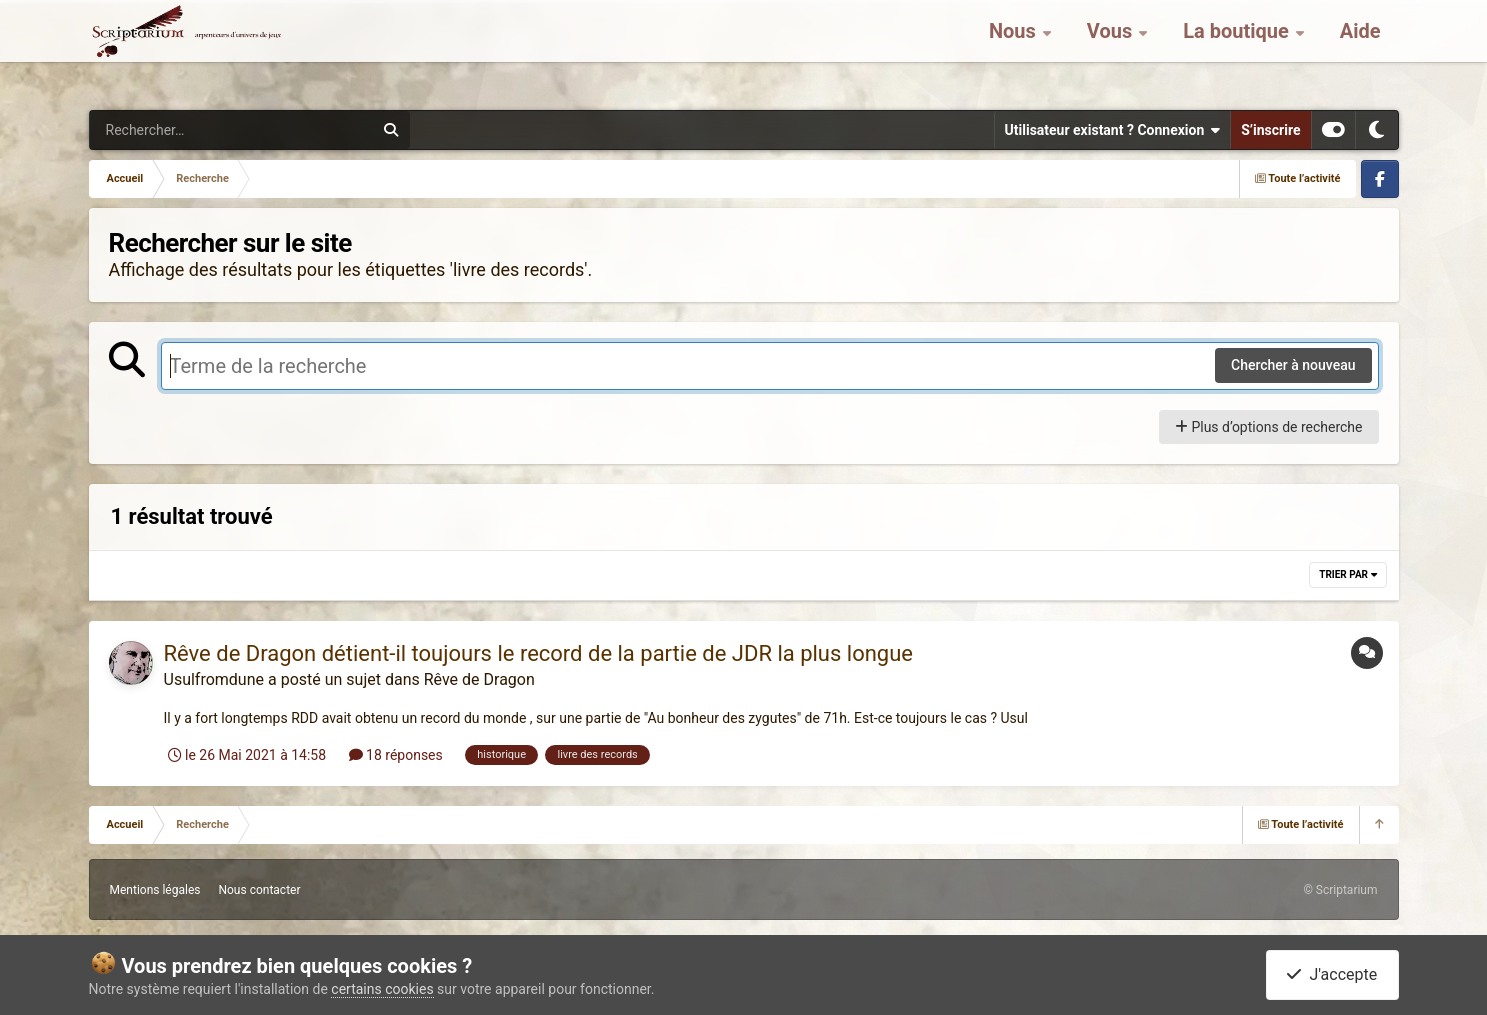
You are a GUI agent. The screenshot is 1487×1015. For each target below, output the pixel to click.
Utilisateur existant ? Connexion (1113, 130)
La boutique (1238, 50)
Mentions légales (155, 890)
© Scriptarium (1340, 890)
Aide (1360, 50)
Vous (1112, 50)
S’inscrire (1270, 130)
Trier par (1347, 574)
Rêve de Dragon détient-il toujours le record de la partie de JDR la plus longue (539, 653)
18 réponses (396, 755)
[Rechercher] (177, 130)
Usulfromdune (214, 679)
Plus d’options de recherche (1269, 427)
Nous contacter (259, 890)
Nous (1015, 50)
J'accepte (1332, 974)
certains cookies (382, 989)
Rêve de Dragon (479, 679)
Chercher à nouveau (1293, 365)
